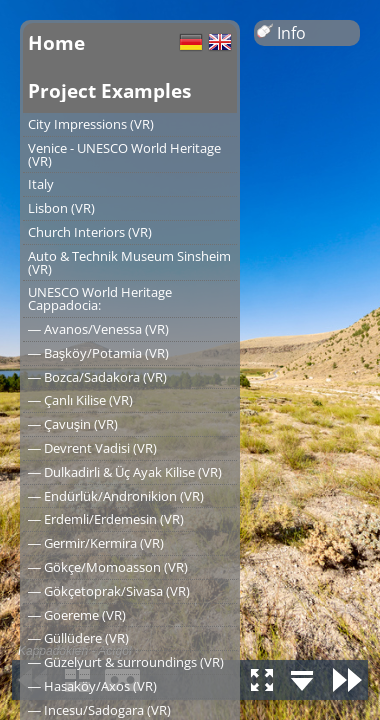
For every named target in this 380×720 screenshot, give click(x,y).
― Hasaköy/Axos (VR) (92, 686)
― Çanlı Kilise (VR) (80, 400)
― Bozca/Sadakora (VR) (97, 377)
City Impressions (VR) (91, 124)
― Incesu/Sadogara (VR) (99, 710)
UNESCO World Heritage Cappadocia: (100, 298)
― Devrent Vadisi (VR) (92, 448)
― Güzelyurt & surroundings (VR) (126, 662)
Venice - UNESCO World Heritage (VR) (124, 154)
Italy (41, 184)
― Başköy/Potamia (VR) (98, 353)
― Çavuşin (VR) (73, 424)
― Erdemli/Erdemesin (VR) (106, 519)
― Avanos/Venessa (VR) (98, 329)
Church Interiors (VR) (90, 232)
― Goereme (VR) (77, 615)
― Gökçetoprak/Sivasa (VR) (109, 591)
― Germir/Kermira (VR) (96, 543)
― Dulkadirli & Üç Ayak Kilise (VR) (125, 472)
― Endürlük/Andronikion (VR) (116, 496)
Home (56, 42)
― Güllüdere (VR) (78, 638)
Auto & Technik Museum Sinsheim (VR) (129, 262)
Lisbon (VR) (61, 208)
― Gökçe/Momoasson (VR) (108, 567)
